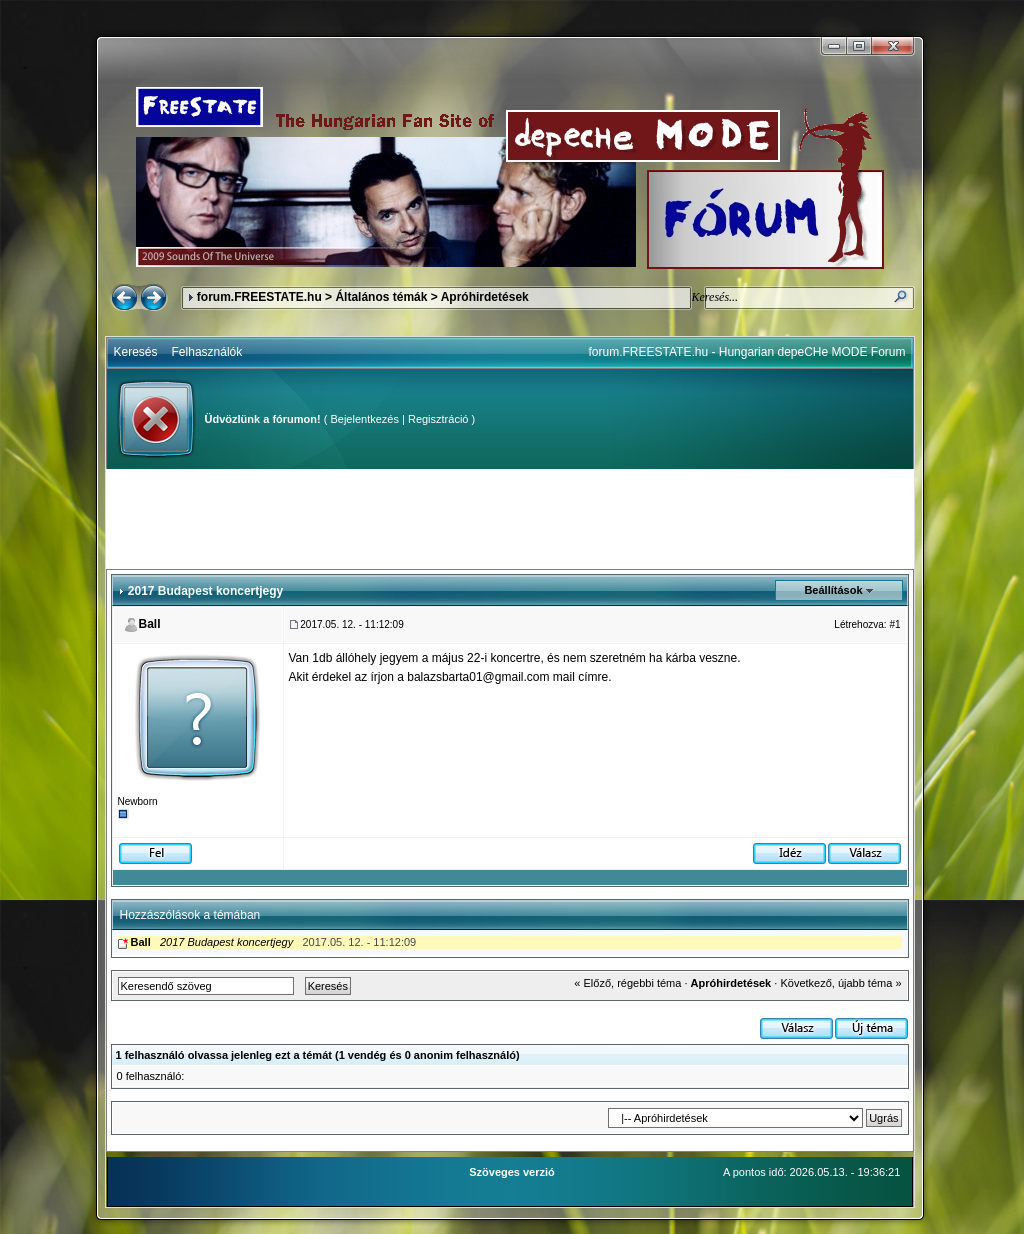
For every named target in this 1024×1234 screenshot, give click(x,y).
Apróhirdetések (485, 297)
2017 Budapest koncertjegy (226, 942)
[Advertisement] (510, 519)
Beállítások (833, 590)
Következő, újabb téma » (840, 983)
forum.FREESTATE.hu (259, 297)
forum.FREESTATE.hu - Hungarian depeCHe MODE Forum (747, 352)
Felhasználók (207, 352)
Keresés (136, 352)
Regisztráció (438, 419)
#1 (894, 624)
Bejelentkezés (364, 419)
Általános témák (381, 297)
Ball (150, 624)
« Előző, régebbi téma (627, 983)
